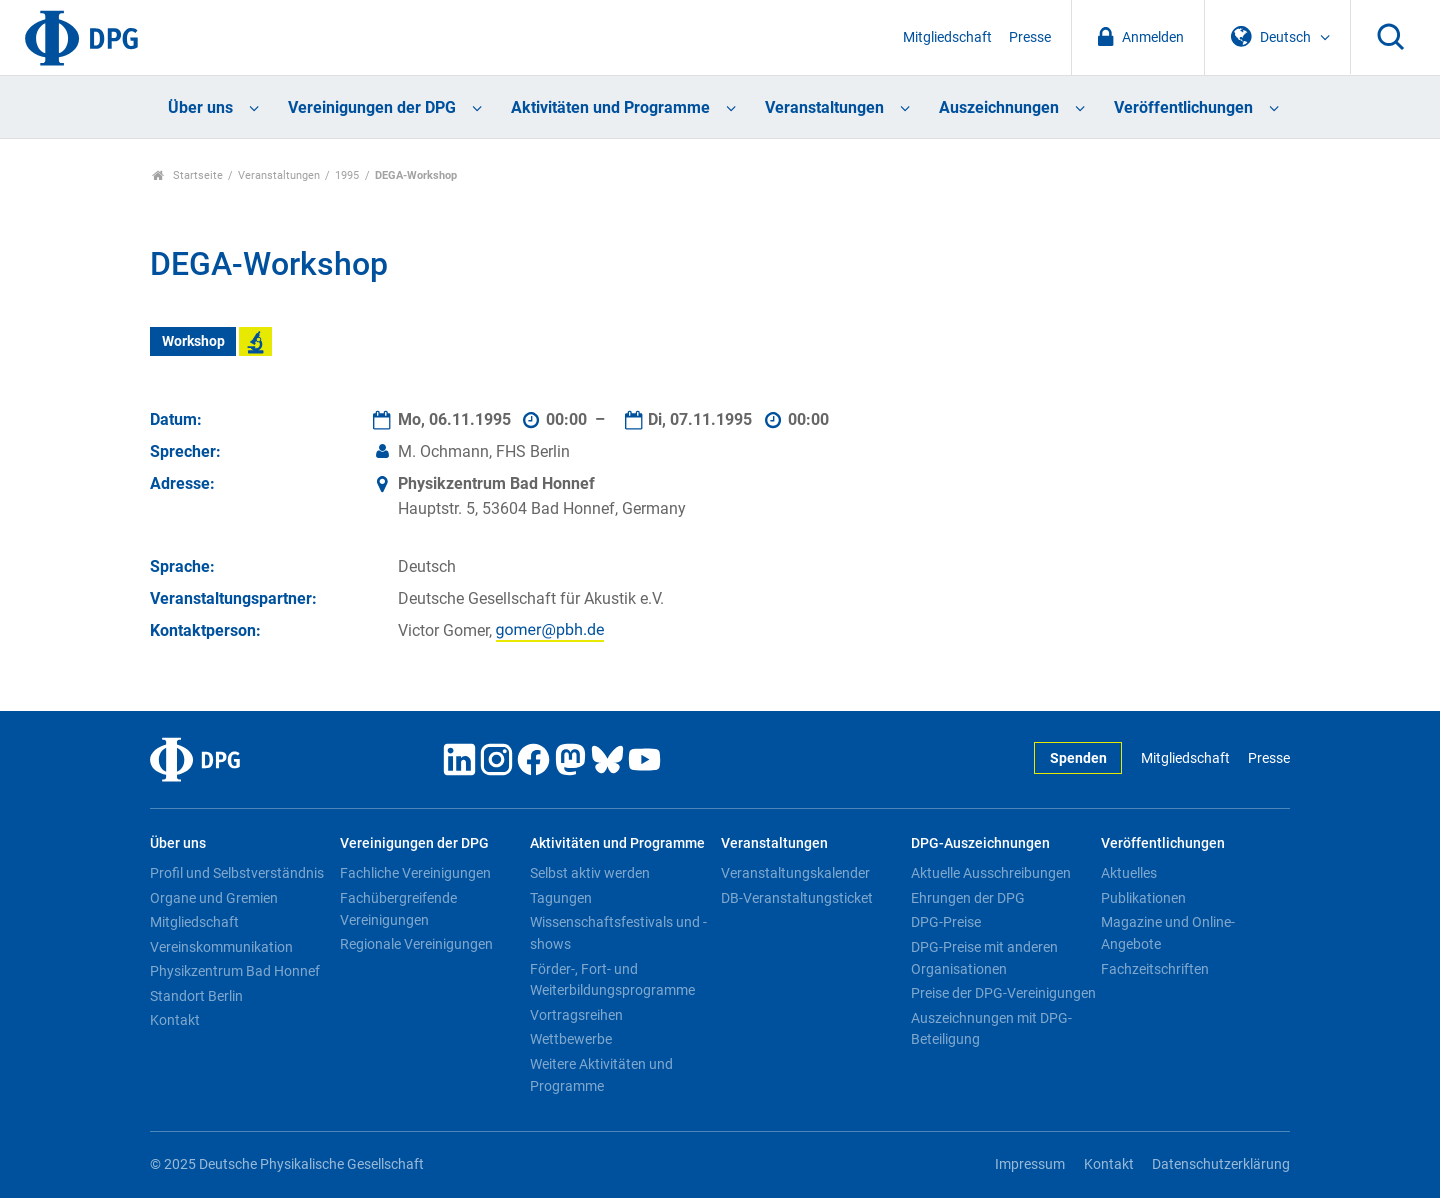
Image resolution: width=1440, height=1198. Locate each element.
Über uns (200, 107)
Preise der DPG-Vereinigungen (1003, 993)
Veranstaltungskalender (795, 873)
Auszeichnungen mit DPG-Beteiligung (991, 1029)
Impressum (1030, 1164)
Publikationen (1143, 898)
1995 (347, 175)
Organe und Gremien (214, 898)
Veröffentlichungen (1183, 107)
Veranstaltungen (824, 107)
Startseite (187, 175)
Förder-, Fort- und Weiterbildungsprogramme (612, 980)
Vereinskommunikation (221, 947)
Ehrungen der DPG (968, 898)
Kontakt (175, 1020)
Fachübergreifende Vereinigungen (398, 909)
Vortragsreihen (576, 1015)
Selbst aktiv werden (590, 873)
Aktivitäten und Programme (610, 107)
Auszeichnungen (999, 107)
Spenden (1078, 758)
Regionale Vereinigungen (416, 944)
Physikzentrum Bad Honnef (235, 971)
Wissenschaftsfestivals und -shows (618, 933)
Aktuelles (1129, 873)
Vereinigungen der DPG (372, 107)
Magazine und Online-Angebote (1168, 933)
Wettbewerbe (571, 1039)
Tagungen (561, 898)
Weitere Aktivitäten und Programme (601, 1075)
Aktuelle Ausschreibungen (991, 873)
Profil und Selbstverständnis (237, 873)
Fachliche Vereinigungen (415, 873)
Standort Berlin (196, 996)
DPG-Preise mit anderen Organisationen (984, 958)
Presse (1030, 37)
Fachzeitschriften (1155, 969)
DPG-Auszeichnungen (980, 843)
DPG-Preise (946, 922)
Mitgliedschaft (947, 37)
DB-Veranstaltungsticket (797, 898)
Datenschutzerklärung (1221, 1164)
